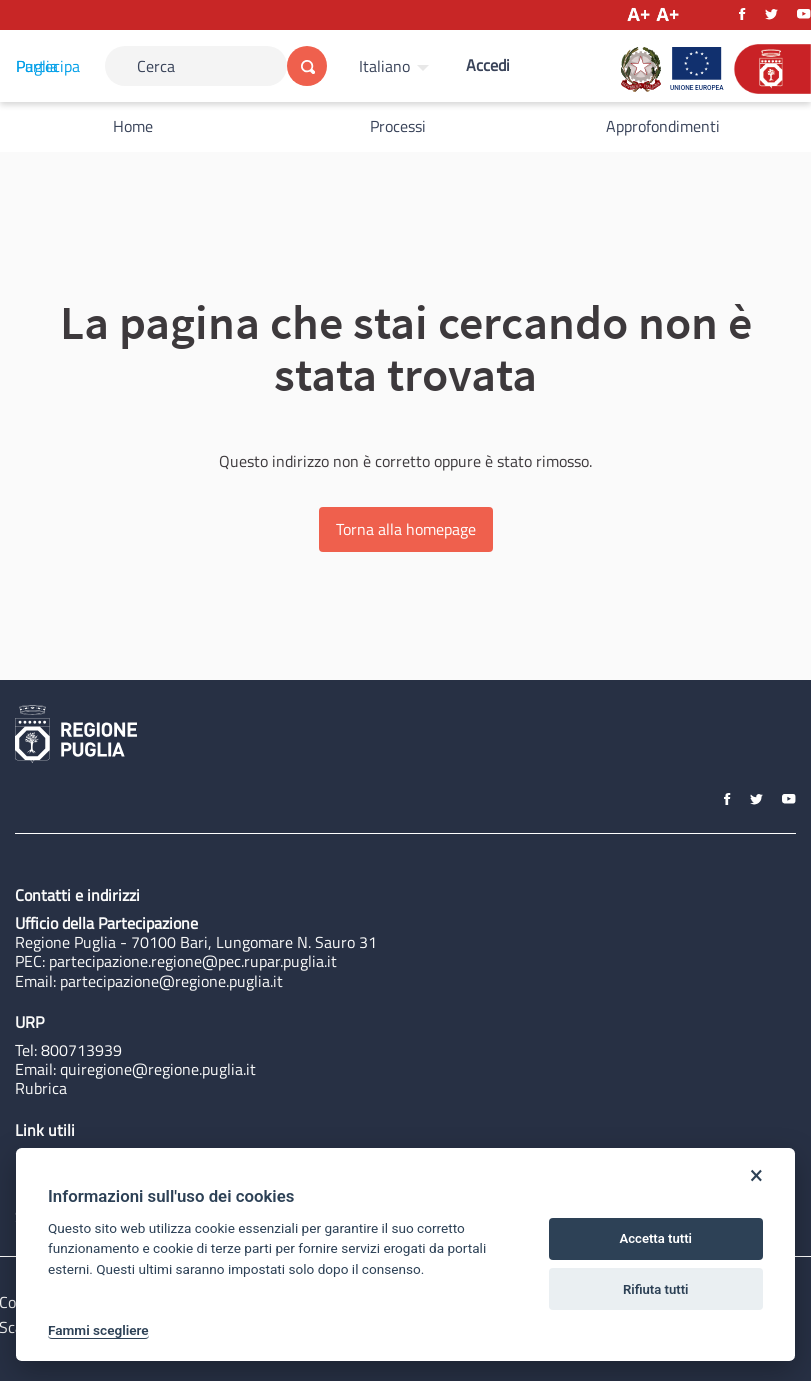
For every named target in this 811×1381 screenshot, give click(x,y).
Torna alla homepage (406, 529)
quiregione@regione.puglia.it (158, 1069)
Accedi (488, 65)
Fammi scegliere (98, 1330)
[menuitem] (396, 66)
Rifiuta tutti (656, 1289)
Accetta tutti (655, 1238)
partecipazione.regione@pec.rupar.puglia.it (193, 961)
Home (133, 126)
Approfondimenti (663, 126)
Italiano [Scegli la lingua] (384, 66)
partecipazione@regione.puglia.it (171, 981)
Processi (398, 126)
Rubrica (41, 1088)
